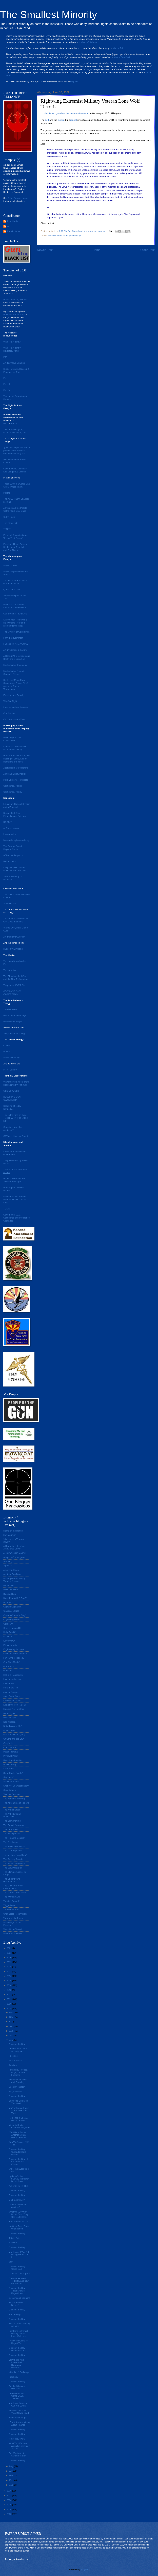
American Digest (11, 1570)
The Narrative (9, 970)
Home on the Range (13, 1531)
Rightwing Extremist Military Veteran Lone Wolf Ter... (18, 2333)
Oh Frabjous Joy (17, 2200)
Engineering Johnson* (14, 1649)
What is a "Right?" (12, 342)
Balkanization (9, 861)
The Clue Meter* (11, 1829)
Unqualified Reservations (15, 1914)
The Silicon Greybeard (14, 1863)
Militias (6, 493)
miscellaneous (55, 235)
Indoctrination (9, 834)
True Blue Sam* (10, 1909)
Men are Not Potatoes (13, 1709)
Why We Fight (10, 701)
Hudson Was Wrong (13, 949)
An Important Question (14, 937)
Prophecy (13, 2377)
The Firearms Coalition (14, 1838)
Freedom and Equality (14, 695)
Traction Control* (11, 1901)
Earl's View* (9, 1640)
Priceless (13, 2056)
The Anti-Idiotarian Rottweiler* (12, 1815)
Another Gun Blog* (12, 1574)
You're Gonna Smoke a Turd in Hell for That (19, 2110)
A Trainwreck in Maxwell (14, 1553)
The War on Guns (11, 1896)
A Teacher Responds (13, 855)
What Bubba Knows (12, 1933)
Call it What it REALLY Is (15, 613)
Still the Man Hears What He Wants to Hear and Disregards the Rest (15, 622)
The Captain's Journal (13, 1825)
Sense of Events (11, 1781)
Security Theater (17, 2087)
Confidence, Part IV (12, 792)
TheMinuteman (14, 231)
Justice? (13, 2242)
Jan (11, 2485)
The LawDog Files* (12, 1850)
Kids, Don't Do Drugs (19, 2372)
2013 (9, 1990)
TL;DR (6, 1208)
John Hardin (12, 221)
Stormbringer (9, 1790)
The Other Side (10, 523)
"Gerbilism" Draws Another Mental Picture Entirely (17, 2135)
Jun (11, 2040)
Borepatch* (8, 1602)
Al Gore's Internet (11, 828)
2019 (9, 1962)
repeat (73, 120)
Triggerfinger (9, 1905)
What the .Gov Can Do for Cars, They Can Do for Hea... (18, 2214)
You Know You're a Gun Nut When (18, 2404)
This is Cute (14, 2238)
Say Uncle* (8, 1777)
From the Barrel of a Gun (15, 1653)
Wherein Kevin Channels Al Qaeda (19, 2126)
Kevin (9, 226)
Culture (6, 1045)
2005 (9, 2504)
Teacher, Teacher (11, 1794)
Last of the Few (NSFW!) (15, 1705)
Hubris (6, 1051)
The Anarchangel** (12, 1809)
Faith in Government (13, 638)
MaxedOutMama (89, 42)
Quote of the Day (11, 589)
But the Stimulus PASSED (17, 2387)
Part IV (6, 390)
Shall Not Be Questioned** (16, 1786)
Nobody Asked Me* (12, 1726)
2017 (9, 1971)
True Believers (10, 1009)
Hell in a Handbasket (13, 1675)
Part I (6, 423)
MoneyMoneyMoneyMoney (16, 840)
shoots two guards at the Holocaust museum (66, 113)
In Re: (10, 1069)
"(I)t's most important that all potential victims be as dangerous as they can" (16, 450)
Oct (11, 2021)
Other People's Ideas (18, 198)
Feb (11, 2480)
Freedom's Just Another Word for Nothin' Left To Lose (14, 1199)
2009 (9, 2008)
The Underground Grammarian (11, 1880)
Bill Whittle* (8, 1585)
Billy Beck (75, 81)
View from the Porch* (13, 1918)
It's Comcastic (15, 2060)
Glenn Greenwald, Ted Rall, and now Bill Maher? (18, 2281)
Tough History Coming (14, 1033)
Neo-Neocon (9, 1722)
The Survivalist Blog (13, 1867)
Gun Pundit (8, 1666)
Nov (11, 2017)
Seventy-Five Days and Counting (18, 2080)
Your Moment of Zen (18, 2221)
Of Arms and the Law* (13, 1739)
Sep (11, 2026)
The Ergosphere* (11, 1833)
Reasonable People (12, 1021)
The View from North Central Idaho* (13, 1886)
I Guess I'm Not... (15, 644)
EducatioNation (10, 1645)
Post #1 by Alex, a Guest (15, 299)
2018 (9, 1966)
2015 (9, 1980)
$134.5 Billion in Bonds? (16, 2303)
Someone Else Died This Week (18, 2102)
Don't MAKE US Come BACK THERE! (16, 2396)
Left (47, 120)
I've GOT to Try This (18, 2186)
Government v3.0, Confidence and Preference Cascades (16, 1217)
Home (96, 250)
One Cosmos (9, 1747)
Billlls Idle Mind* (10, 1589)
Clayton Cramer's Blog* (14, 1615)
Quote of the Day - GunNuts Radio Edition (17, 2152)
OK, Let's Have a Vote (14, 719)
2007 (9, 2495)
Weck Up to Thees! (12, 1929)
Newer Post (45, 250)
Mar (11, 2475)
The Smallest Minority (48, 14)
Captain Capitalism (12, 1606)
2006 (9, 2500)
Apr (11, 2471)
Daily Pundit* (9, 1632)
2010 (9, 2004)
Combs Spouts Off (12, 1628)
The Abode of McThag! (14, 1798)
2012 (9, 1994)
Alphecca (7, 1565)
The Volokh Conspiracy (14, 1892)
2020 (9, 1957)
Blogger (84, 2569)
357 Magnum (9, 1535)
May (11, 2466)
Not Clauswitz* (10, 1730)
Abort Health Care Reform (15, 768)
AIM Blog (7, 1561)
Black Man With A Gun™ (15, 1598)
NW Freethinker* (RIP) (14, 1734)
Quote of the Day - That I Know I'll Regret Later (17, 2291)
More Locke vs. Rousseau (15, 780)
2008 (9, 2490)
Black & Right (9, 1594)
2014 (9, 1985)
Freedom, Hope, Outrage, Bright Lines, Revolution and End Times (15, 547)
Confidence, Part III (12, 786)
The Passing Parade (13, 1859)
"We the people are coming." (18, 2205)
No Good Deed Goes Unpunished (19, 2227)
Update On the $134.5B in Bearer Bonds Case (19, 2179)
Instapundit (8, 1683)
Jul (11, 2035)
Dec (11, 2012)
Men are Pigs (15, 2314)
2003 (9, 2514)
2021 (9, 1953)
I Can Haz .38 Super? (19, 2273)
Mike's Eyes (9, 1713)
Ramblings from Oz (12, 1760)
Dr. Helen (7, 1636)
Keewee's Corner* (12, 1700)
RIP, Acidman (15, 2091)
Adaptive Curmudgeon (14, 1557)
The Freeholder (10, 1842)
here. (11, 293)
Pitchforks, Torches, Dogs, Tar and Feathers (18, 2072)
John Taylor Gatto (11, 1696)
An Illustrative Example (14, 363)
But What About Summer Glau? (17, 2454)
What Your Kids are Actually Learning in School (19, 2446)
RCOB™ (7, 822)
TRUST (7, 529)
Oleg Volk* (8, 1743)
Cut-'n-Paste (9, 517)
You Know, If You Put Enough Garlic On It (19, 2254)
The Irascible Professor (14, 1846)
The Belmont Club (12, 1821)
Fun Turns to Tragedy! (14, 1658)
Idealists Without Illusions (15, 707)
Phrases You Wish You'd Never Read (19, 2411)
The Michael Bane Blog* (15, 1855)
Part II (6, 357)
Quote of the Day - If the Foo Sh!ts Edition (18, 2162)
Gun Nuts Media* (11, 1662)
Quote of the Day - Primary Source (17, 2349)
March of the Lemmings (14, 1015)
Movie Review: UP (17, 2439)
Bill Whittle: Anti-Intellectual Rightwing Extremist (16, 2364)
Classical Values (11, 1611)
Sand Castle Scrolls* (13, 1773)
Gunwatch (8, 1670)
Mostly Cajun (9, 1717)
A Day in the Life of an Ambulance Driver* (14, 1547)
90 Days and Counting (19, 2298)
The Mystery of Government (16, 632)
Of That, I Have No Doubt (15, 1136)
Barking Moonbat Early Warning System (14, 1579)
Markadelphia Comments (15, 665)
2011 (9, 1999)
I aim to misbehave (12, 1679)
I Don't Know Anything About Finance (19, 2423)
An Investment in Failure (15, 650)
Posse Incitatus (10, 1751)
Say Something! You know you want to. (86, 231)
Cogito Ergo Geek (12, 1619)
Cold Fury (8, 1624)
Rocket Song (9, 1764)
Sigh (11, 2261)
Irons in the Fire (10, 1687)
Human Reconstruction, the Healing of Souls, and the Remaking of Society (16, 758)
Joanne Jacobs (10, 1692)
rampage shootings (72, 235)
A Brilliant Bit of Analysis (14, 774)
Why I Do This (10, 565)
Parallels (13, 2065)
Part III (6, 384)
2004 (9, 2509)
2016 (9, 1976)
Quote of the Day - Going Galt (17, 2267)
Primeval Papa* (10, 1756)
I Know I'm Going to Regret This (18, 2341)
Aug (11, 2031)
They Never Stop (14, 985)
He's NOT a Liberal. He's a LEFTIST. (18, 2119)
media (61, 120)
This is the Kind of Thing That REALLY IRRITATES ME (15, 1118)
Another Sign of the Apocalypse (18, 2049)
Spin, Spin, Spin (11, 1091)
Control (9, 713)
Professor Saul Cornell (14, 314)
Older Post (147, 250)
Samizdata (8, 1768)
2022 (9, 1948)
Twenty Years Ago (17, 2417)
